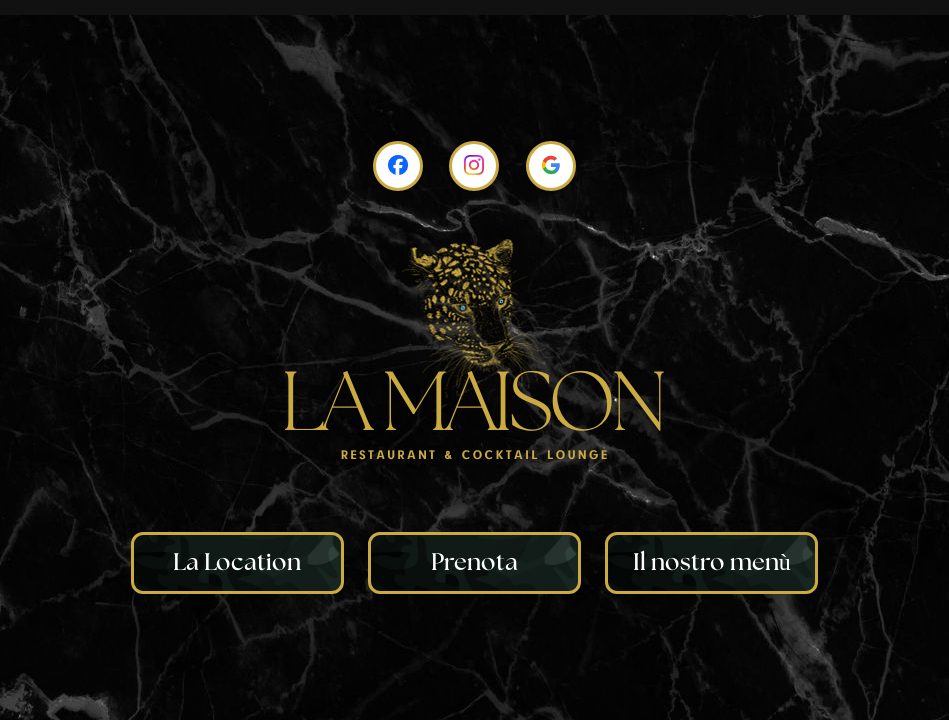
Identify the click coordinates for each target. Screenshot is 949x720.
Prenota (474, 563)
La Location (237, 563)
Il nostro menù (712, 563)
